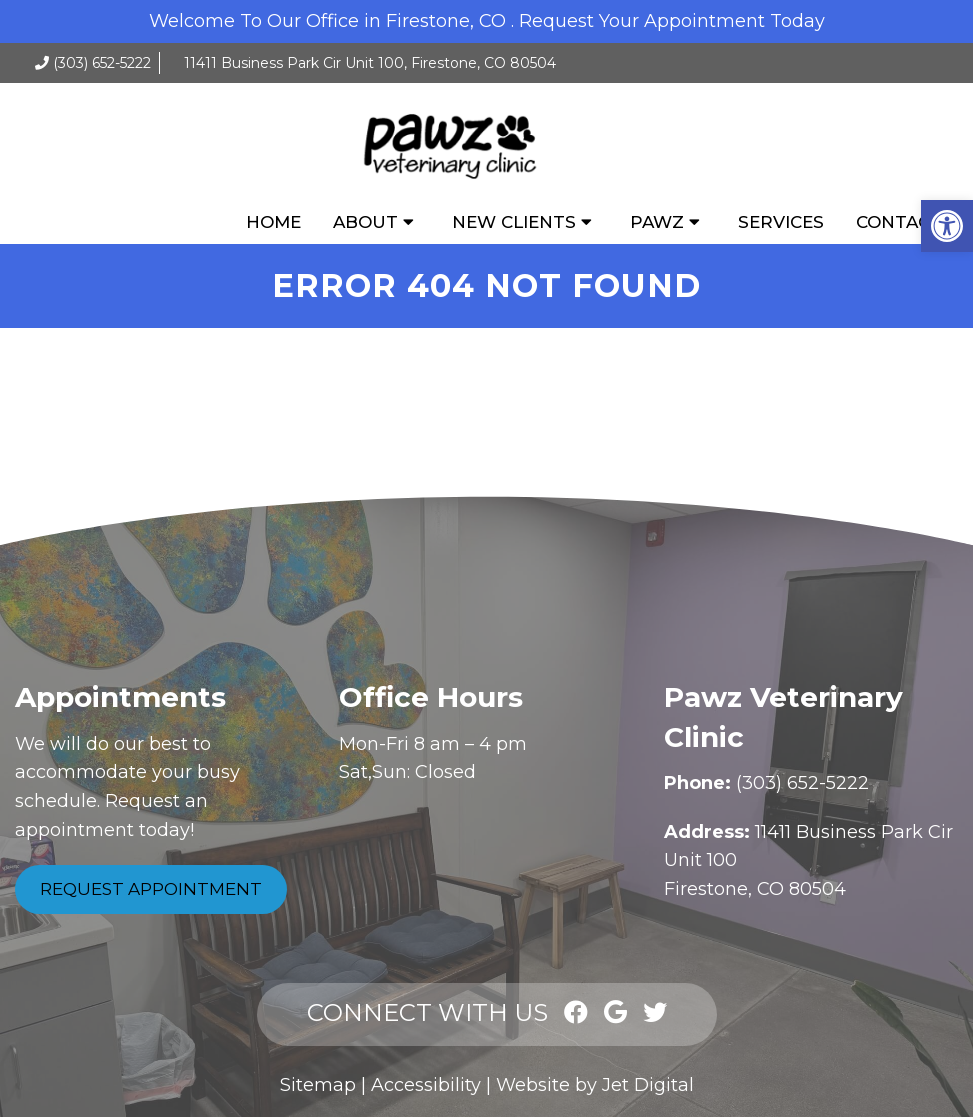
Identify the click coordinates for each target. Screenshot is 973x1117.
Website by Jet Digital (595, 1085)
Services (781, 222)
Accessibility (426, 1085)
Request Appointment (151, 889)
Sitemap (318, 1085)
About (365, 222)
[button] (947, 226)
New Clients (514, 222)
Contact (899, 222)
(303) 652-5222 (102, 63)
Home (273, 222)
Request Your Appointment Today (672, 21)
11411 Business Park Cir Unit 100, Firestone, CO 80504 (370, 63)
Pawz (657, 222)
